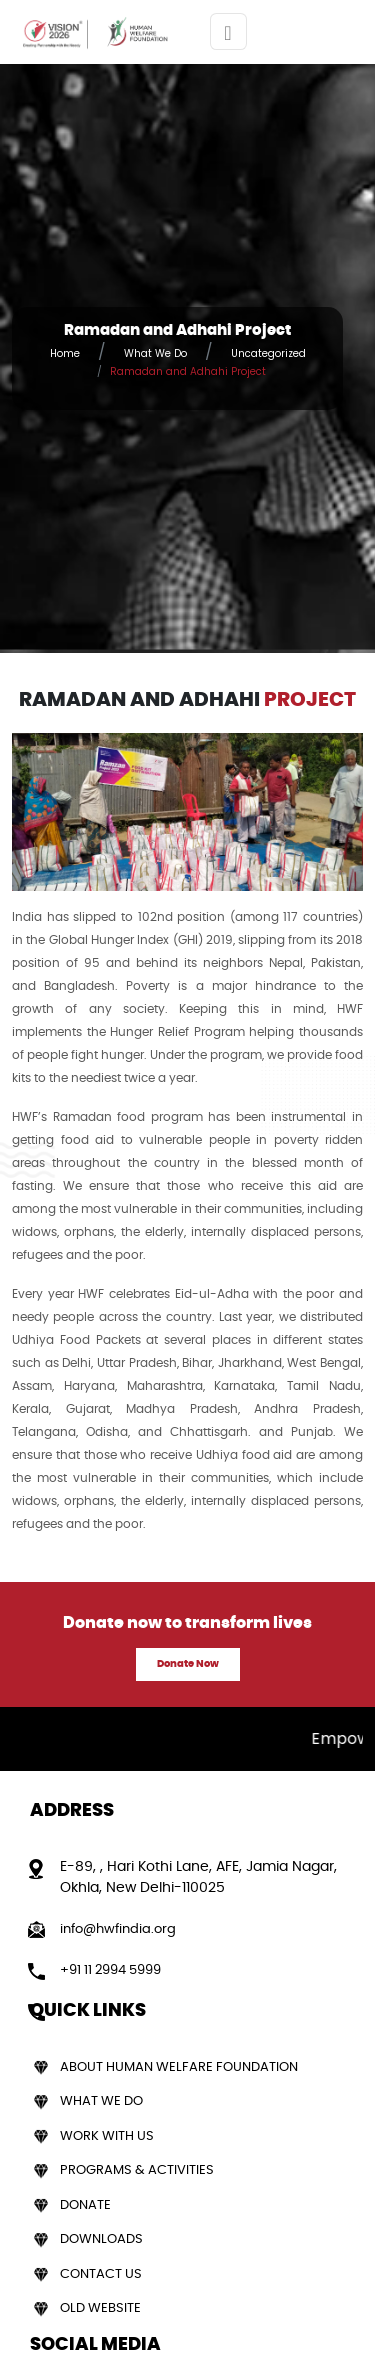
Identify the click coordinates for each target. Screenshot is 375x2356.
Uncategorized (268, 353)
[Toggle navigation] (228, 31)
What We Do (155, 353)
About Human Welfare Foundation (179, 2067)
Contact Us (101, 2274)
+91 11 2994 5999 (110, 1970)
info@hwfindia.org (118, 1929)
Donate (85, 2205)
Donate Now (188, 1664)
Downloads (101, 2239)
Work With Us (107, 2136)
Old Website (100, 2308)
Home (65, 353)
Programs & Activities (137, 2170)
